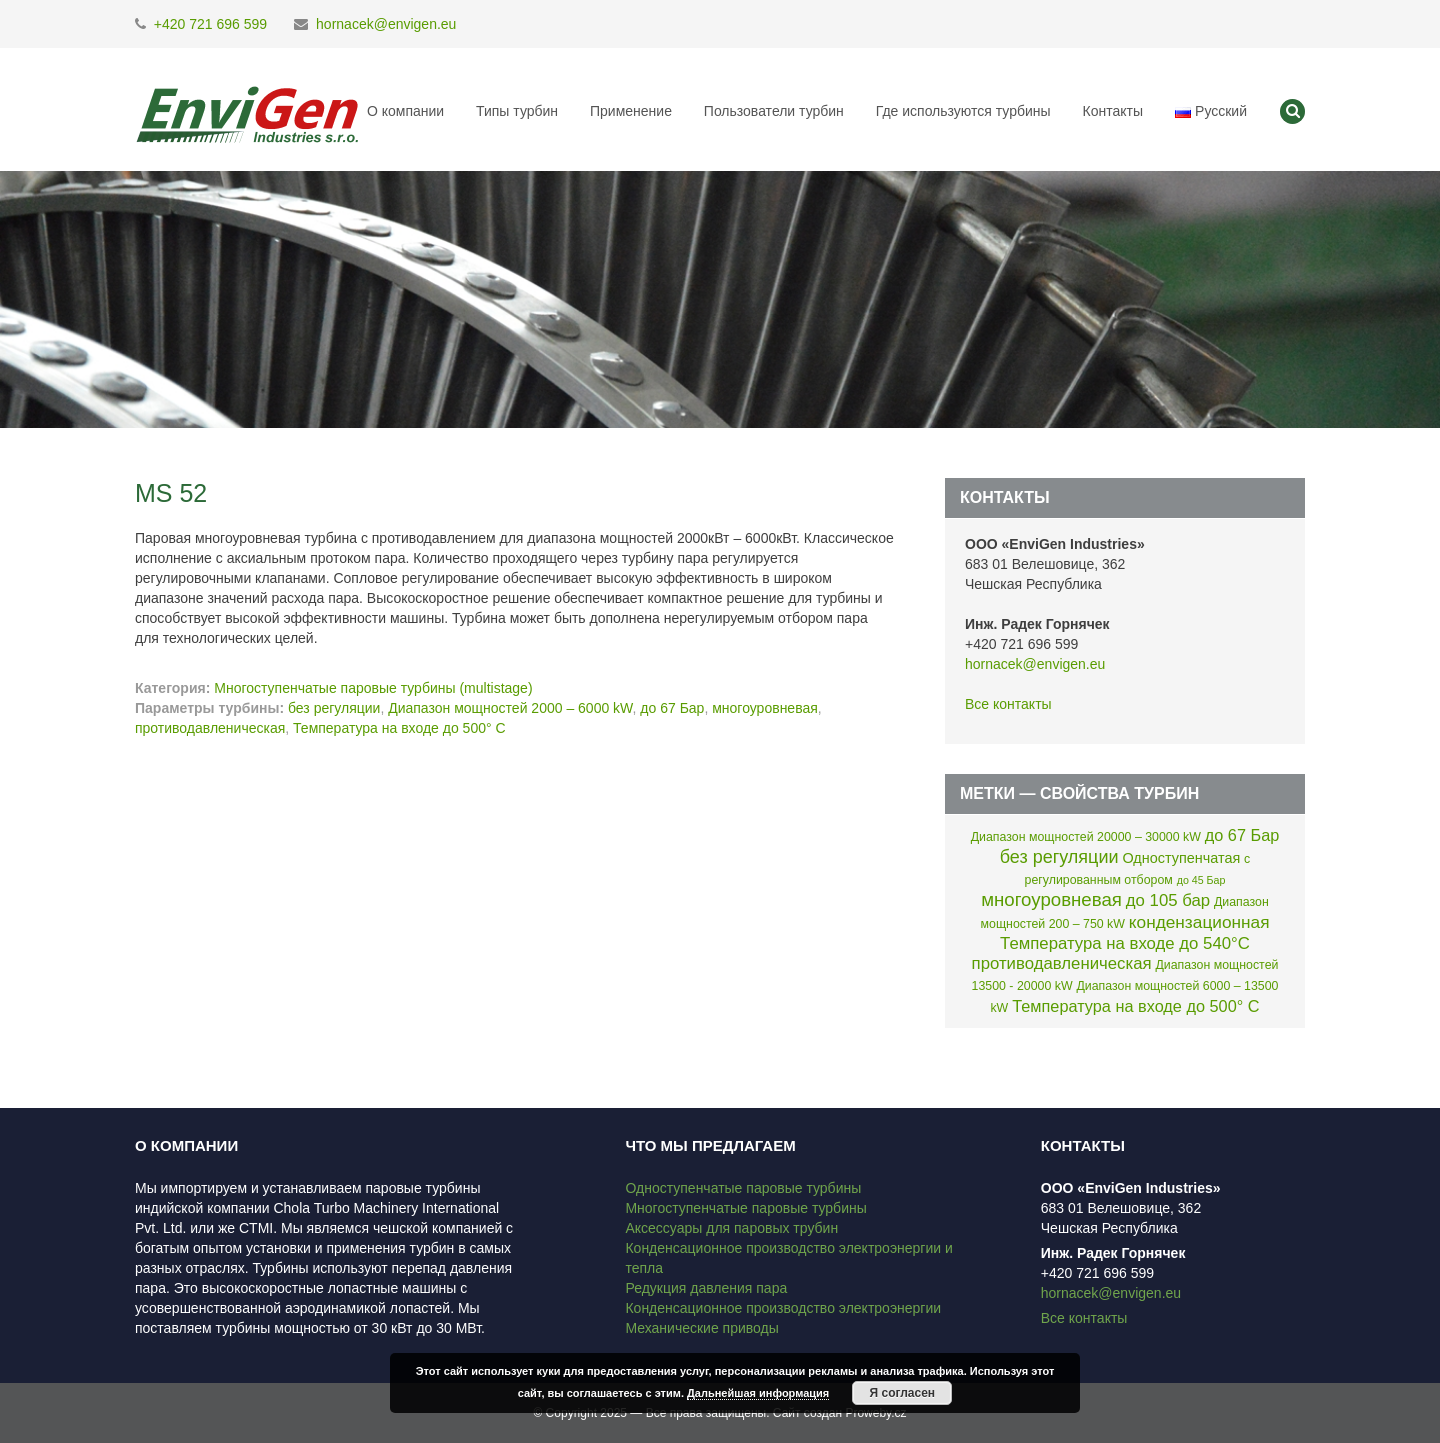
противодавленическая (210, 728)
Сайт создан (807, 1413)
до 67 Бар (672, 708)
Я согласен (903, 1393)
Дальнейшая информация (758, 1393)
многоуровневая (765, 708)
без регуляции (334, 708)
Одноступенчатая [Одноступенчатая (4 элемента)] (1181, 858)
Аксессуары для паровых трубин (731, 1228)
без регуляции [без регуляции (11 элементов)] (1059, 857)
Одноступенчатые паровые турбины (743, 1188)
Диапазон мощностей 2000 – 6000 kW (510, 708)
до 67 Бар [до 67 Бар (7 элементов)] (1242, 835)
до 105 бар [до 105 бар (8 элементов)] (1168, 900)
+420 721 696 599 (210, 24)
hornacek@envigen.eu (386, 24)
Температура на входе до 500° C (399, 728)
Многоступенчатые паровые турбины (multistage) (373, 688)
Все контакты (1008, 704)
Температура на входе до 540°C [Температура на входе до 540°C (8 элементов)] (1125, 943)
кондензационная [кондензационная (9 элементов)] (1199, 922)
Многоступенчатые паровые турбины (745, 1208)
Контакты (1112, 111)
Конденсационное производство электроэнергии (783, 1308)
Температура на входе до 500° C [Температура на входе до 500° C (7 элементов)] (1135, 1006)
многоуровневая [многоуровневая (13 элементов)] (1051, 899)
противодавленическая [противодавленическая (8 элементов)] (1062, 963)
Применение (631, 111)
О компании (405, 111)
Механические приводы (701, 1328)
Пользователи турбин (774, 111)
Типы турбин (517, 111)
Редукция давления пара (706, 1288)
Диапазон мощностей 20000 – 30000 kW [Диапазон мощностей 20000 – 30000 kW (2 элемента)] (1086, 837)
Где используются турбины (963, 111)
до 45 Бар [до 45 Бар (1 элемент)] (1201, 880)
